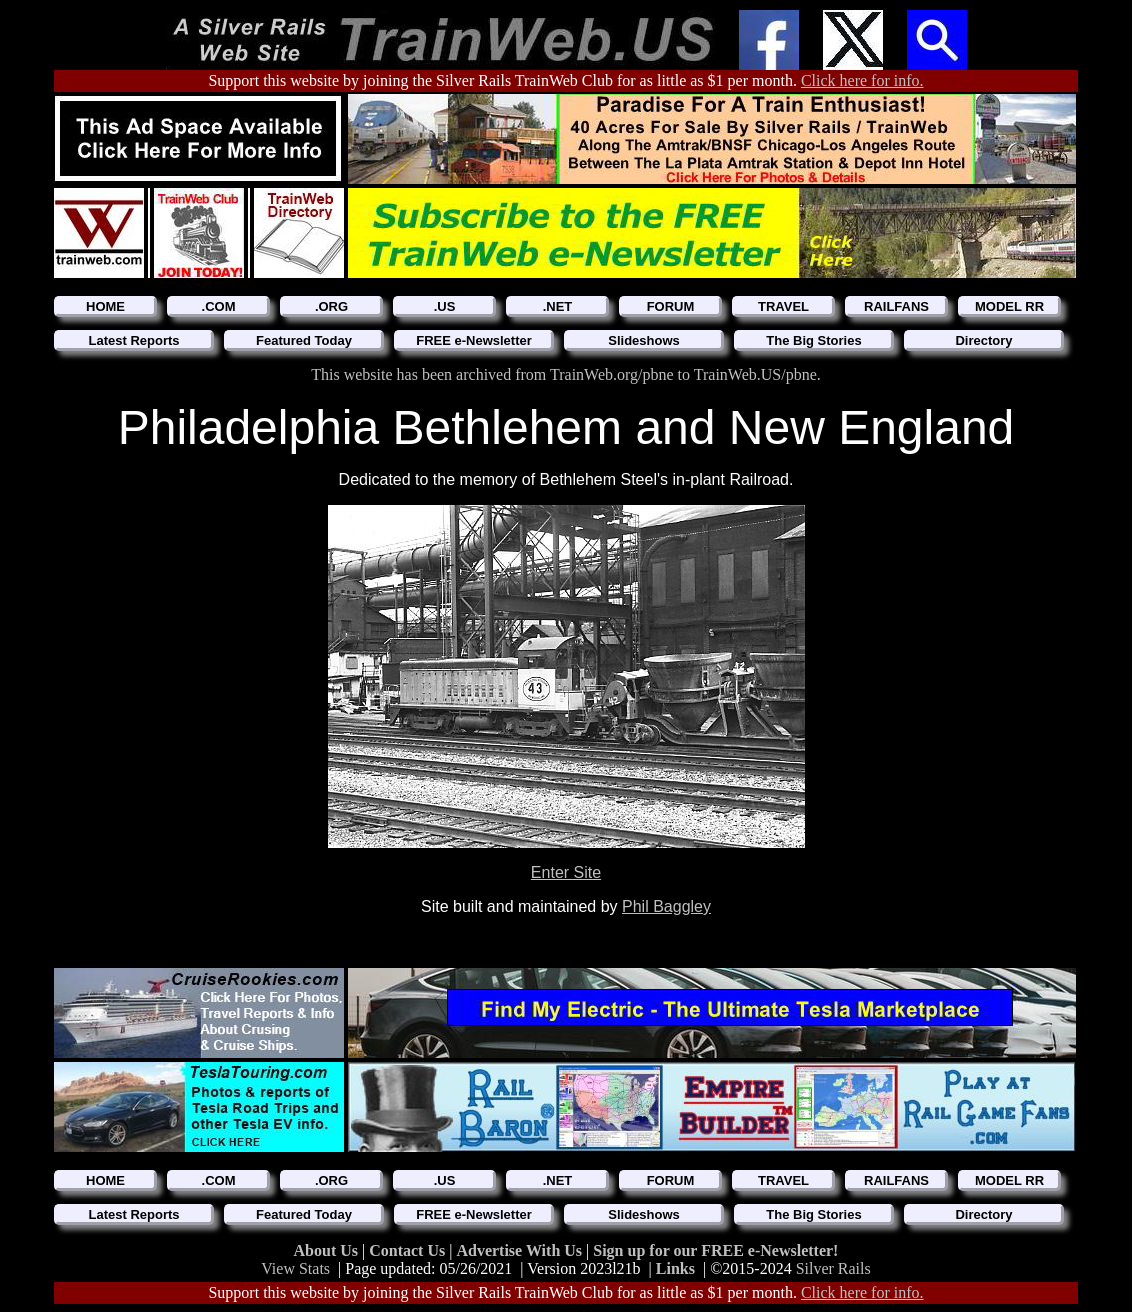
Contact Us (409, 1250)
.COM (219, 306)
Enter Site (566, 872)
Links (675, 1268)
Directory (983, 340)
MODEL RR (1009, 306)
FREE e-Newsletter (474, 340)
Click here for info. (862, 80)
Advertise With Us (521, 1250)
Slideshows (644, 340)
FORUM (671, 306)
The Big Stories (813, 340)
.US (445, 306)
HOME (105, 306)
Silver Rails (833, 1268)
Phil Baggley (666, 906)
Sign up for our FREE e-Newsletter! (715, 1250)
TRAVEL (783, 306)
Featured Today (304, 340)
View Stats (295, 1268)
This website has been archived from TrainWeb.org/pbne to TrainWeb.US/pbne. (566, 374)
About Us (328, 1250)
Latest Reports (133, 340)
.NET (558, 306)
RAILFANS (896, 306)
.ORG (331, 306)
